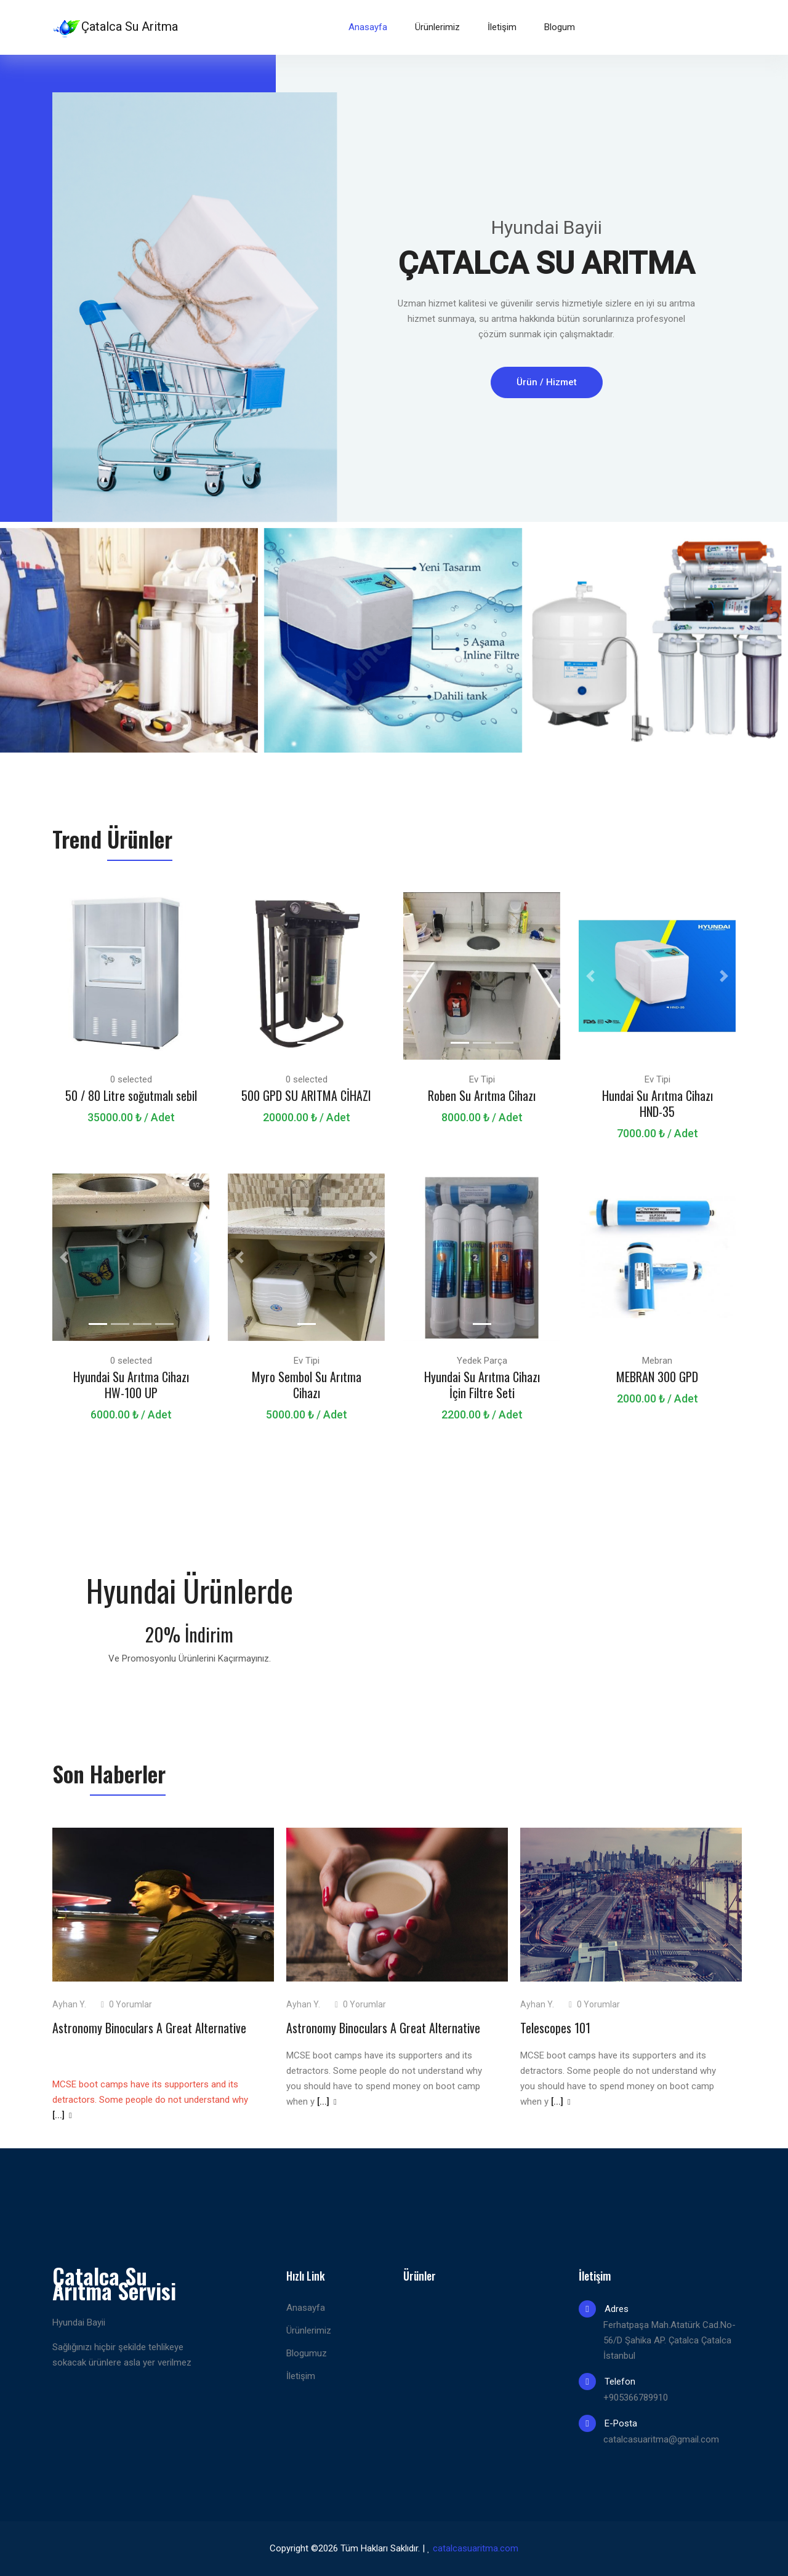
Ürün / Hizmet (547, 382)
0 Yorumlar (126, 2004)
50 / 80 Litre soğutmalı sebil (131, 1095)
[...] (62, 2115)
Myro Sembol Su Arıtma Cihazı (306, 1385)
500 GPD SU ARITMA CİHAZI (306, 1095)
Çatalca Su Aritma (115, 28)
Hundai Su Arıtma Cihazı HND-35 (657, 1103)
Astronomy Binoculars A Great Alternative (149, 2028)
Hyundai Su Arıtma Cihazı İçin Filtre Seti (482, 1385)
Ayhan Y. (69, 2004)
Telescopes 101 (555, 2028)
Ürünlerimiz (437, 27)
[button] (64, 976)
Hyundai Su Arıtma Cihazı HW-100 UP (131, 1385)
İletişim (502, 27)
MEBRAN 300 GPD (657, 1377)
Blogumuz (306, 2353)
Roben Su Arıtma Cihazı (482, 1095)
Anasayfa (367, 27)
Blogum (559, 27)
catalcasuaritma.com (475, 2548)
